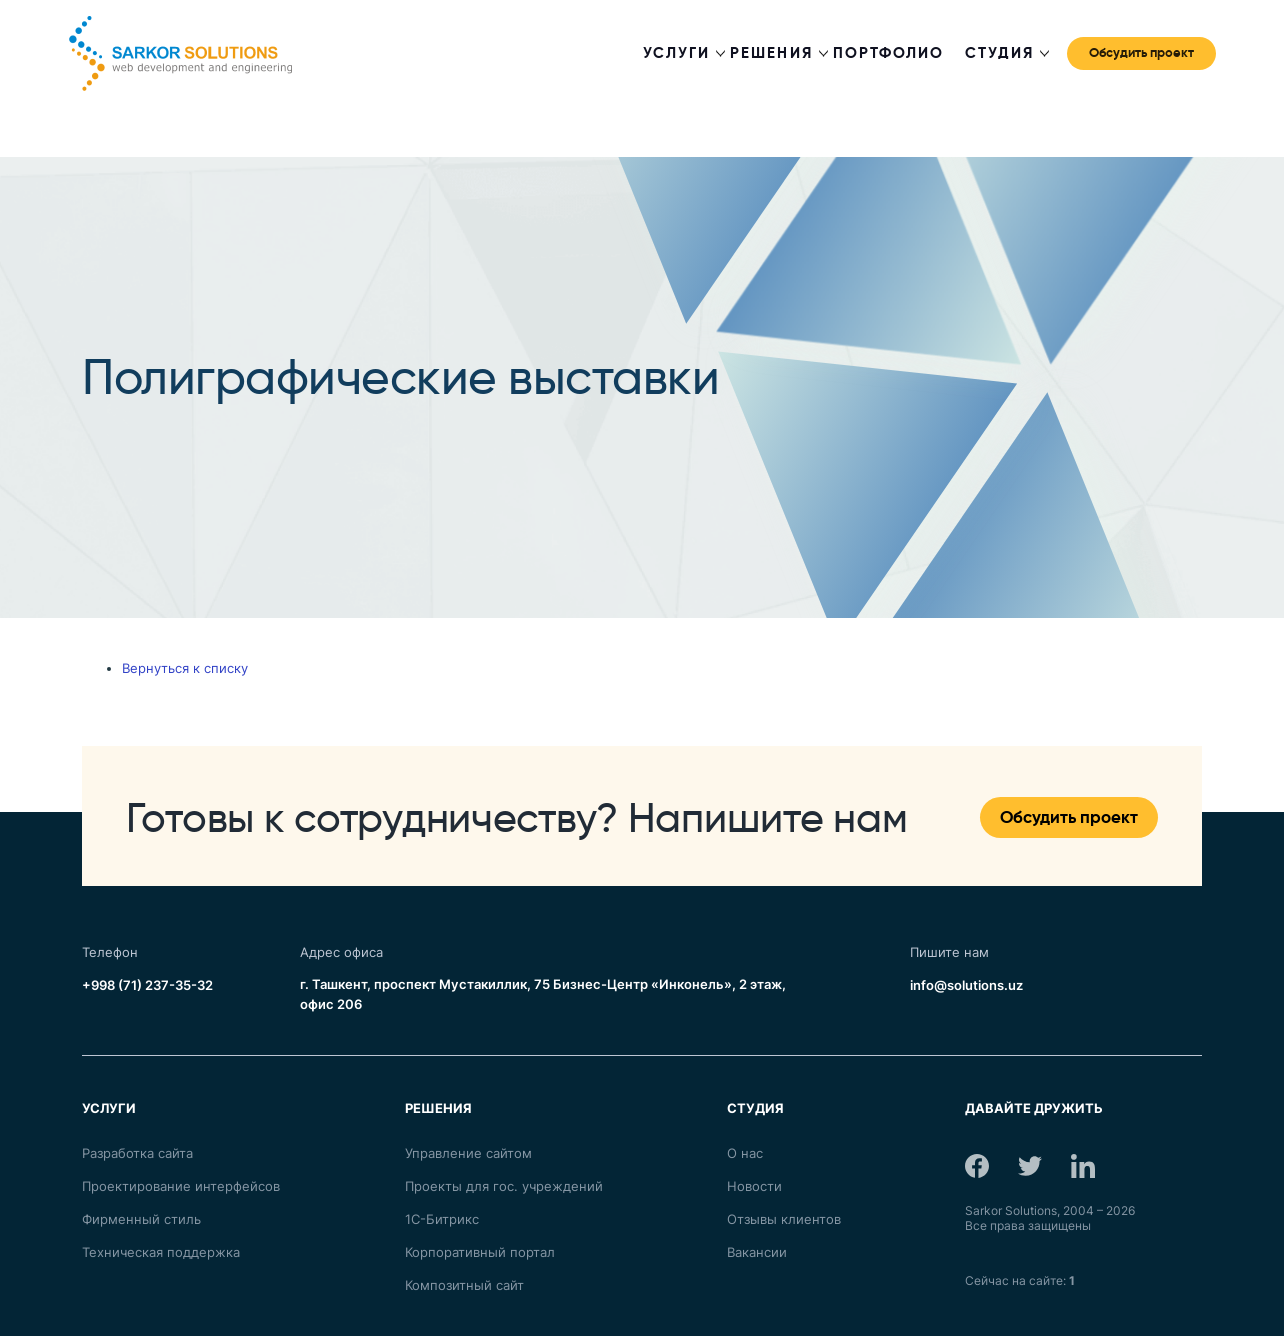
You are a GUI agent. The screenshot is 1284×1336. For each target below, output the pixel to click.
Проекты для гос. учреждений (504, 1186)
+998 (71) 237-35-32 (147, 985)
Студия (999, 53)
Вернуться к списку (185, 668)
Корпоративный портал (480, 1252)
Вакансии (757, 1252)
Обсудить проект (1141, 50)
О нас (745, 1153)
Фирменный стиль (141, 1219)
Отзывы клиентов (784, 1219)
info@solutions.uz (966, 985)
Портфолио (889, 53)
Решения (771, 53)
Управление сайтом (468, 1153)
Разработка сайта (137, 1153)
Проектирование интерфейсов (181, 1186)
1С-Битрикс (442, 1219)
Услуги (676, 53)
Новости (754, 1186)
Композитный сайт (464, 1285)
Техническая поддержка (161, 1252)
